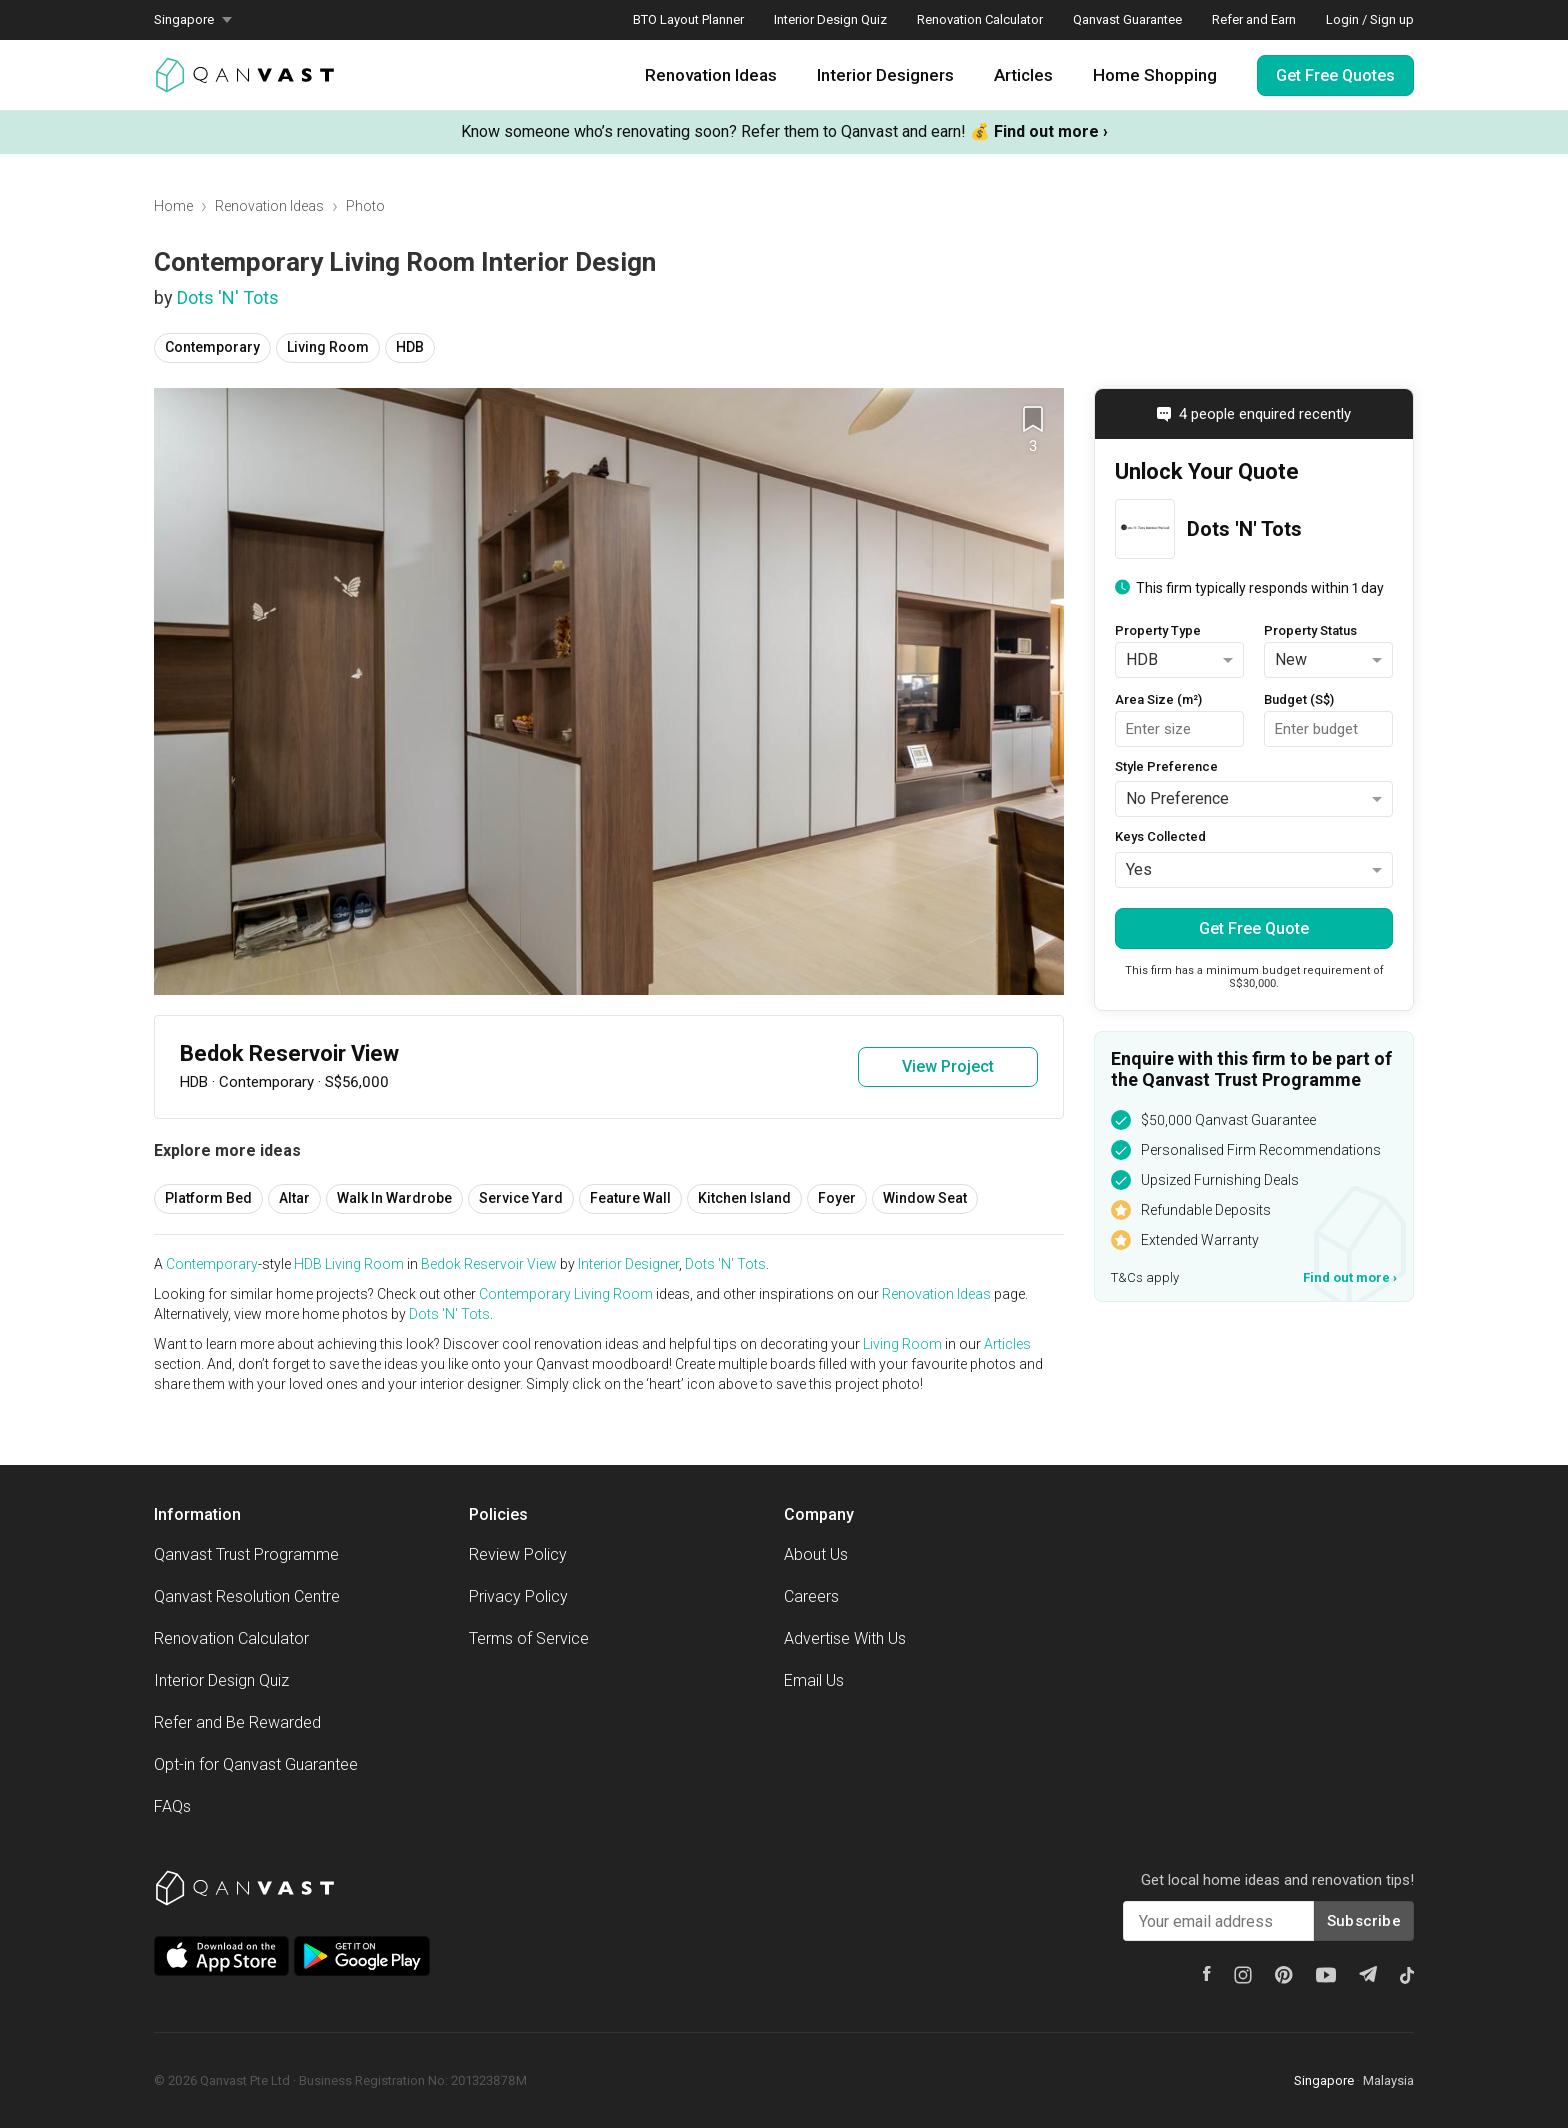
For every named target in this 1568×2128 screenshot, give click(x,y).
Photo (365, 206)
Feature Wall (630, 1198)
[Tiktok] (1407, 1975)
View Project (948, 1066)
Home (173, 206)
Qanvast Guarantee (1127, 19)
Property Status (1310, 630)
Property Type (1158, 630)
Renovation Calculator (980, 19)
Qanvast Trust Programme (246, 1554)
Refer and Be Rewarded (237, 1722)
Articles (1023, 75)
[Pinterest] (1284, 1975)
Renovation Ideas (711, 75)
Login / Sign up (1370, 19)
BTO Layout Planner (688, 19)
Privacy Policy (518, 1596)
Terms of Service (529, 1638)
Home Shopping (1155, 75)
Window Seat (925, 1198)
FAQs (172, 1806)
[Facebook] (1207, 1973)
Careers (811, 1596)
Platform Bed (208, 1198)
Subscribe (1364, 1921)
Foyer (837, 1198)
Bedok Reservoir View (489, 1264)
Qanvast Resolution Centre (247, 1596)
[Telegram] (1368, 1974)
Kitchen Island (744, 1198)
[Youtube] (1326, 1975)
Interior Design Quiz (830, 19)
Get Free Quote (1254, 928)
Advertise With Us (845, 1638)
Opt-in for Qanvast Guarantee (256, 1764)
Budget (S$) (1299, 699)
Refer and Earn (1254, 19)
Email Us (814, 1680)
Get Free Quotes (1335, 75)
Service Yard (521, 1198)
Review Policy (518, 1554)
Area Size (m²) (1158, 699)
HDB (410, 347)
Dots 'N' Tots (228, 297)
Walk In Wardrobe (394, 1198)
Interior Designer (628, 1264)
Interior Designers (885, 75)
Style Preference (1166, 766)
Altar (294, 1198)
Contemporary (212, 347)
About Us (816, 1554)
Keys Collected (1160, 836)
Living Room (328, 347)
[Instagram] (1243, 1975)
